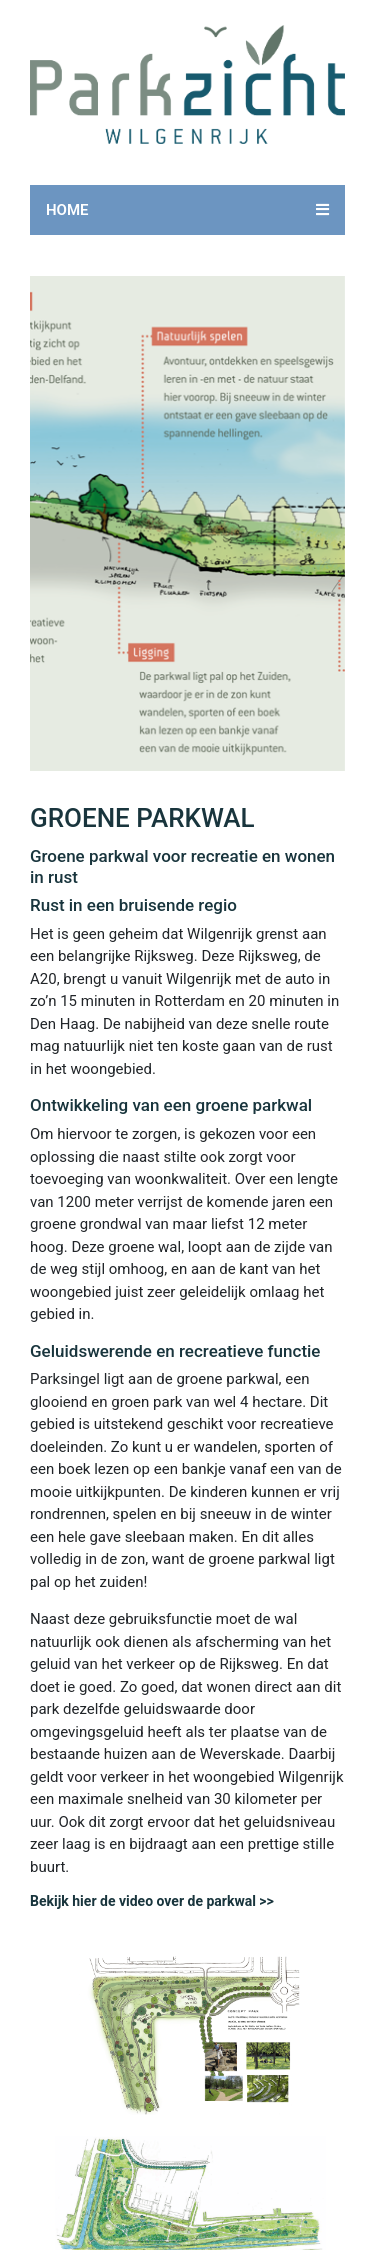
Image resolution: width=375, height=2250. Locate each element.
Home (67, 210)
